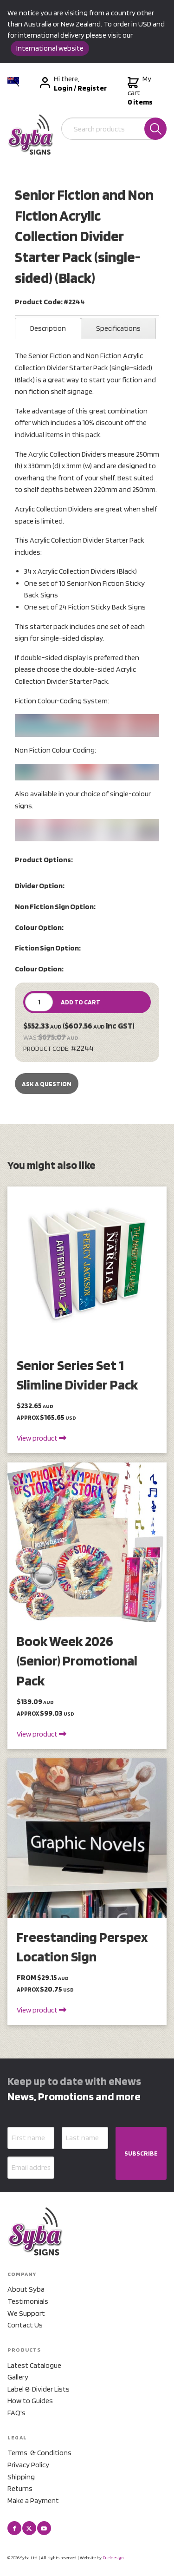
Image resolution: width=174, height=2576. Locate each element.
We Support (26, 2313)
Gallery (17, 2377)
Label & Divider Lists (38, 2389)
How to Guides (30, 2400)
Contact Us (25, 2324)
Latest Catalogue (34, 2365)
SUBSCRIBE (141, 2153)
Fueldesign (113, 2557)
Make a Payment (33, 2500)
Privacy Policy (28, 2464)
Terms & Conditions (39, 2452)
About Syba (26, 2289)
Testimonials (27, 2301)
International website (50, 48)
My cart (140, 90)
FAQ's (16, 2412)
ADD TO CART (80, 1002)
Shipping (21, 2476)
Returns (19, 2488)
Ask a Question (46, 1084)
